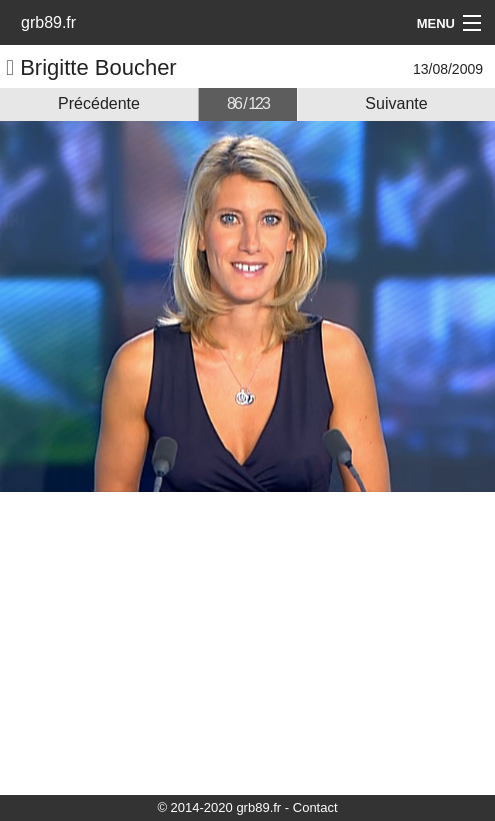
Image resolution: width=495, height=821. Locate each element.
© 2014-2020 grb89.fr (219, 807)
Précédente (99, 103)
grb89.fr (48, 22)
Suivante (396, 103)
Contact (315, 807)
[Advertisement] (247, 642)
